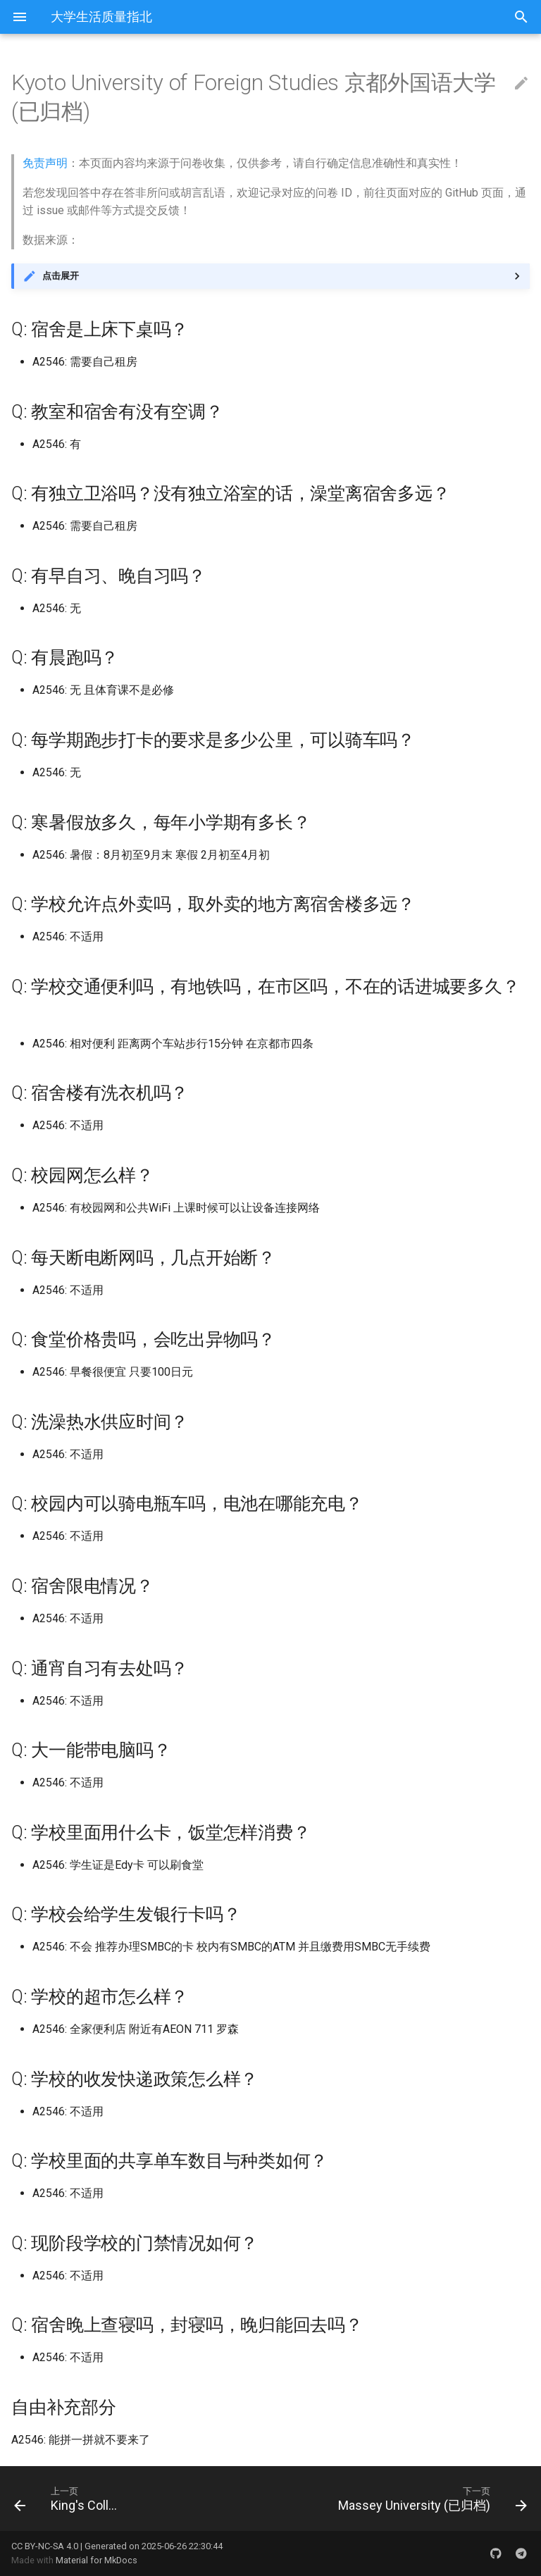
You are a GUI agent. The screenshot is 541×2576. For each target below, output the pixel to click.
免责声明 (45, 163)
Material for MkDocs (96, 2560)
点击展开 (60, 275)
